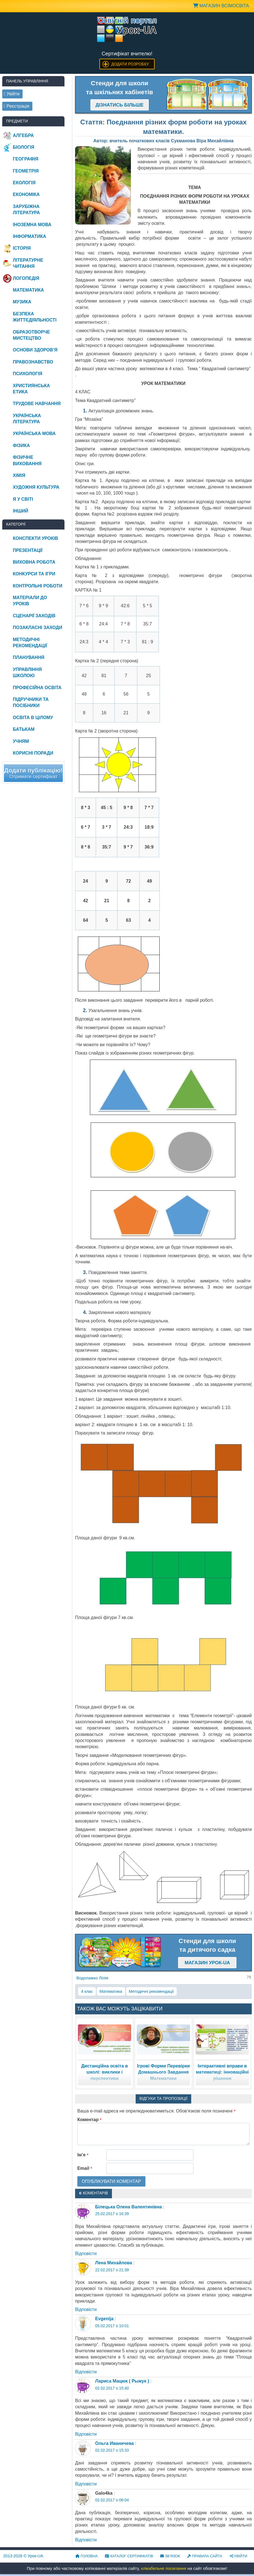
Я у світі (23, 499)
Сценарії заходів (34, 615)
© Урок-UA (23, 2556)
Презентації (27, 550)
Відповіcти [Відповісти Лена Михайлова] (86, 2309)
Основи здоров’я (35, 350)
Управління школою (27, 672)
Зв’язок (170, 2556)
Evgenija (104, 2318)
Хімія (19, 475)
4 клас (87, 1991)
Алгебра (23, 135)
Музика (22, 301)
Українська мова (34, 433)
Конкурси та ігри (34, 573)
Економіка (26, 194)
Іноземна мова (32, 224)
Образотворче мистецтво (31, 335)
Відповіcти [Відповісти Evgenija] (86, 2371)
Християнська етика (31, 388)
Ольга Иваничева (114, 2443)
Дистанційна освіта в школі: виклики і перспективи (104, 2072)
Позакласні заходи (37, 627)
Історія (22, 248)
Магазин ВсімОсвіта (221, 5)
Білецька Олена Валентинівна (128, 2206)
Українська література (27, 418)
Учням (21, 741)
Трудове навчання (37, 403)
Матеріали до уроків (30, 600)
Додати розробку (130, 64)
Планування (28, 657)
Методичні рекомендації (151, 1991)
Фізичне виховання (27, 460)
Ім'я (82, 2154)
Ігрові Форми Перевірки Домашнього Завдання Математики (163, 2072)
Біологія (23, 147)
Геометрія (26, 171)
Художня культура (36, 487)
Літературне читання (28, 263)
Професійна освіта (37, 687)
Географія (25, 159)
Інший (20, 511)
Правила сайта (204, 2556)
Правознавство (33, 362)
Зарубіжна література (26, 209)
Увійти (238, 2556)
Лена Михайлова (113, 2262)
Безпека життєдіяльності (34, 316)
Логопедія (26, 278)
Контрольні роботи (37, 585)
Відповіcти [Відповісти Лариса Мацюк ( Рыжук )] (86, 2434)
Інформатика (29, 236)
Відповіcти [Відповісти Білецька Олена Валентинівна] (86, 2253)
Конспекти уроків (35, 538)
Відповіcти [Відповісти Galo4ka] (86, 2539)
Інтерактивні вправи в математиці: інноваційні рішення (222, 2072)
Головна (86, 2556)
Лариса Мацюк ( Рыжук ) (122, 2381)
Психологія (27, 373)
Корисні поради (33, 753)
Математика (111, 1991)
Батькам (24, 729)
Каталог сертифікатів (129, 2556)
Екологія (24, 182)
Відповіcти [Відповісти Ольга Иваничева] (86, 2484)
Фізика (21, 445)
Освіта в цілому (33, 717)
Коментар (89, 2119)
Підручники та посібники (31, 702)
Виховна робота (34, 562)
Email (84, 2168)
